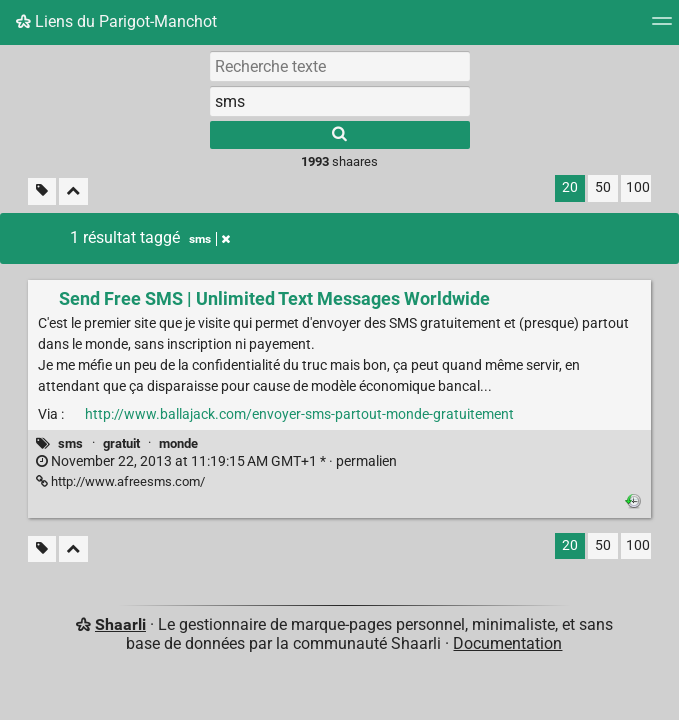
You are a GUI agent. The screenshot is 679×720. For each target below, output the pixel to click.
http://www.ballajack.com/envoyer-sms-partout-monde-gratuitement (299, 414)
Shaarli (120, 624)
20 (570, 187)
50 (603, 187)
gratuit (121, 443)
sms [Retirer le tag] (209, 239)
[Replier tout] (73, 191)
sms (70, 443)
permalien (216, 461)
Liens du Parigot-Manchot (116, 21)
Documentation (507, 643)
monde (178, 443)
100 (638, 187)
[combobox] (340, 101)
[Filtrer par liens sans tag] (42, 191)
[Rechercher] (340, 135)
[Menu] (662, 27)
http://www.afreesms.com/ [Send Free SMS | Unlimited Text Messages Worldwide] (120, 481)
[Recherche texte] (340, 66)
